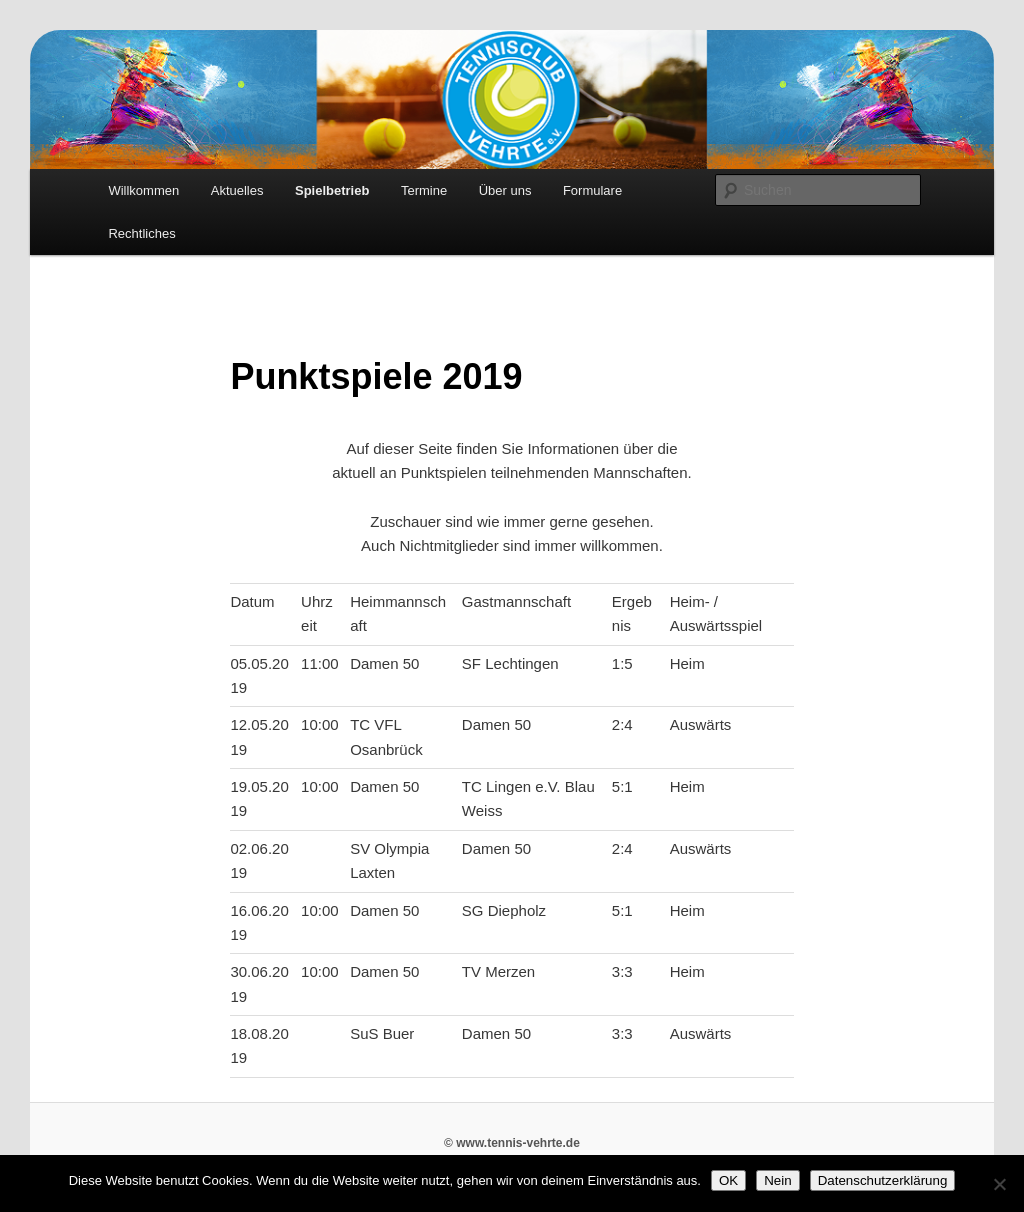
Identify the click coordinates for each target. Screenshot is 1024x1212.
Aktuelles (237, 190)
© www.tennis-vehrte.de (512, 1143)
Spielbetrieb (332, 190)
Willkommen (143, 190)
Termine (424, 190)
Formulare (592, 190)
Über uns (505, 190)
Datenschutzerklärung (883, 1180)
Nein (777, 1180)
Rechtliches (141, 233)
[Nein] (999, 1184)
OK (728, 1180)
